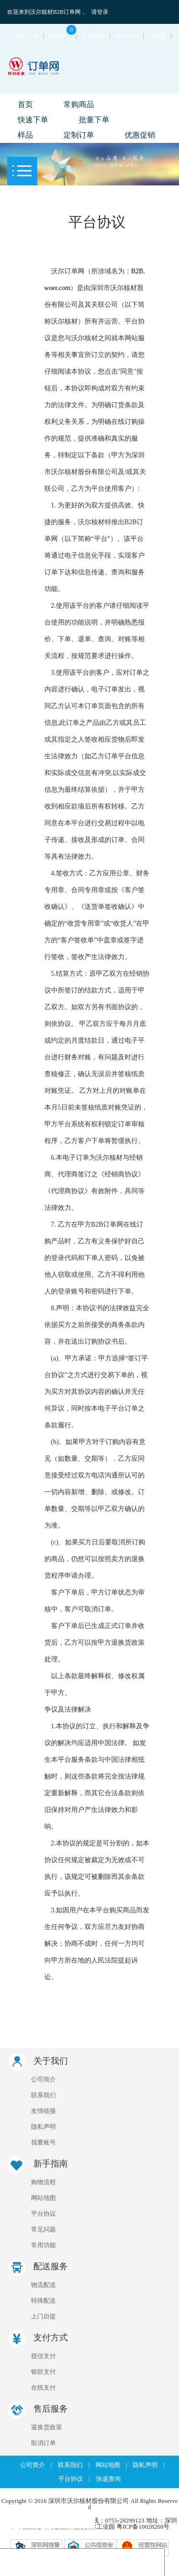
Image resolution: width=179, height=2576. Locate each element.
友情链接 (43, 2110)
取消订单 (43, 2443)
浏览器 (157, 35)
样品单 (62, 35)
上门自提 (43, 2316)
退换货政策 (46, 2427)
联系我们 (43, 2095)
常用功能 (43, 2245)
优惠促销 (140, 135)
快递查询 (108, 2478)
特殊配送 (43, 2300)
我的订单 (26, 35)
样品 (25, 135)
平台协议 (43, 2213)
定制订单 (78, 135)
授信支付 (43, 2356)
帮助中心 (126, 35)
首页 (25, 104)
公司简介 (43, 2079)
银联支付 (43, 2371)
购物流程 (43, 2182)
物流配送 (43, 2284)
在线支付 (43, 2387)
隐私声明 (43, 2126)
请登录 (99, 12)
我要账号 (43, 2142)
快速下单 (33, 120)
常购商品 (78, 104)
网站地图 (43, 2197)
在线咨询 (93, 35)
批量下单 (94, 120)
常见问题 (43, 2229)
